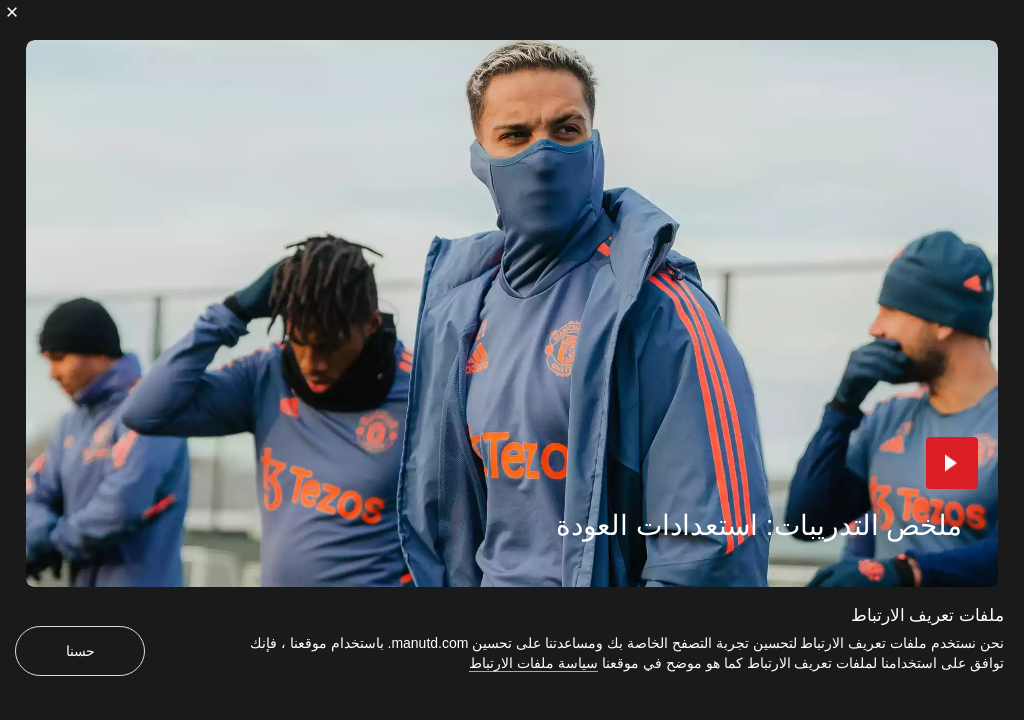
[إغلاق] (12, 12)
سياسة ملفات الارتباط (533, 663)
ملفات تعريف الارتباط (927, 615)
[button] (952, 463)
